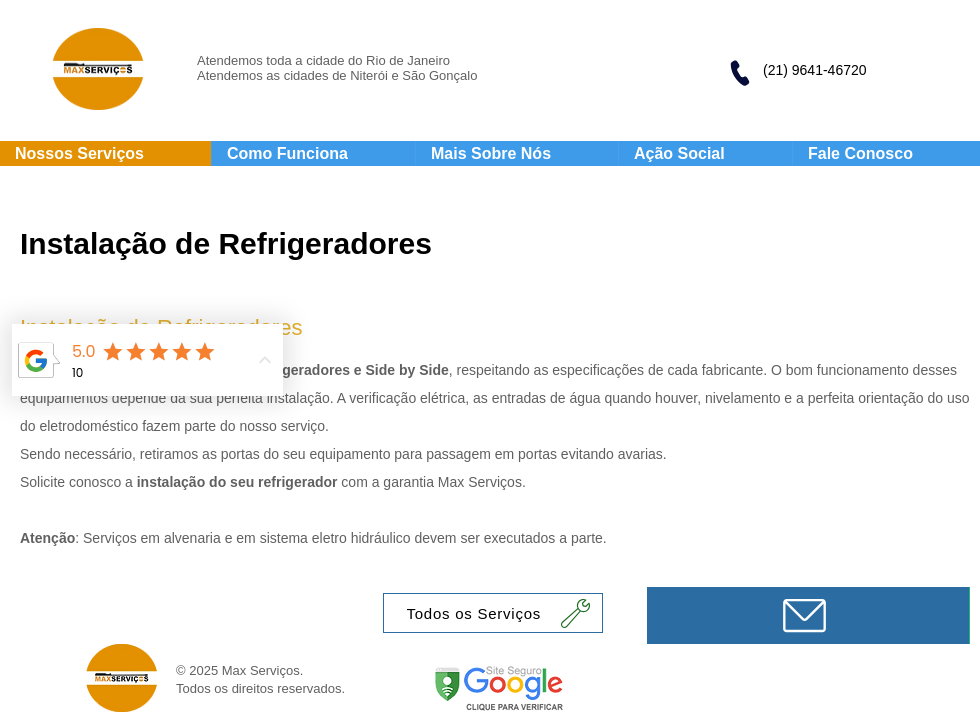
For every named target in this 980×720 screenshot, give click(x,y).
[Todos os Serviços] (493, 613)
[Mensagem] (808, 615)
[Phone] (739, 73)
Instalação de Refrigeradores (226, 243)
